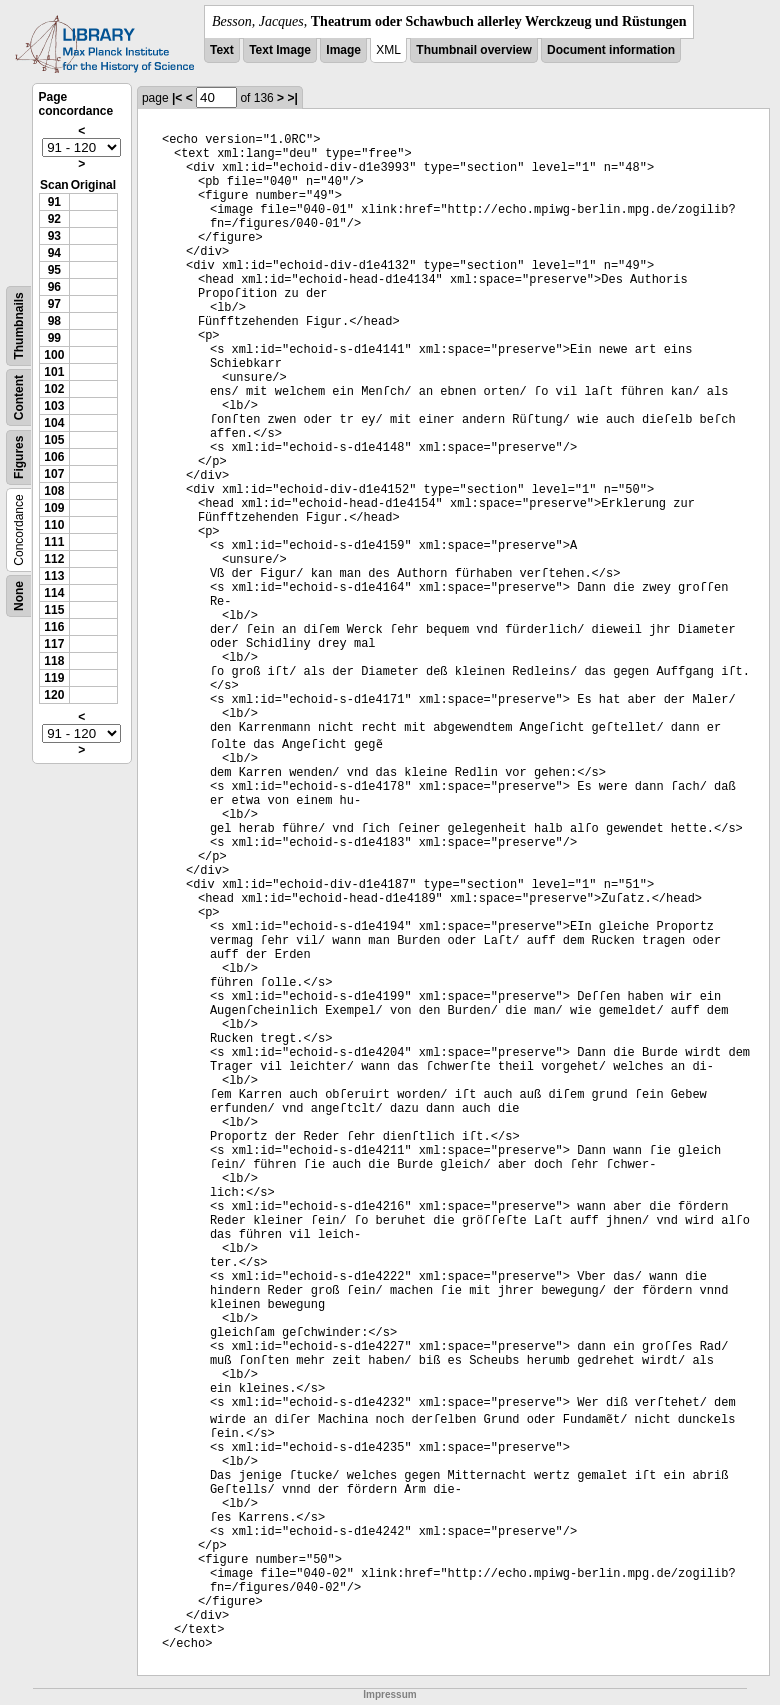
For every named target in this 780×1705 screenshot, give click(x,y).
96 (54, 287)
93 (54, 236)
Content (19, 397)
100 (54, 355)
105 (54, 440)
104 (54, 423)
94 (54, 253)
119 (54, 678)
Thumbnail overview (473, 50)
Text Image (280, 50)
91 (54, 202)
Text (222, 50)
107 (54, 474)
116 (54, 627)
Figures (19, 457)
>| (292, 98)
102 (54, 389)
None (19, 596)
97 (54, 304)
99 (54, 338)
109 (54, 508)
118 (54, 661)
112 (54, 559)
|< (177, 98)
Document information (611, 50)
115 (54, 610)
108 (54, 491)
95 (54, 270)
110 (54, 525)
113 (54, 576)
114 (54, 593)
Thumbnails (19, 325)
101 (54, 372)
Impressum (389, 1694)
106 (54, 457)
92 (54, 219)
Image (343, 50)
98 (54, 321)
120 (54, 695)
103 (54, 406)
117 (54, 644)
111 (54, 542)
